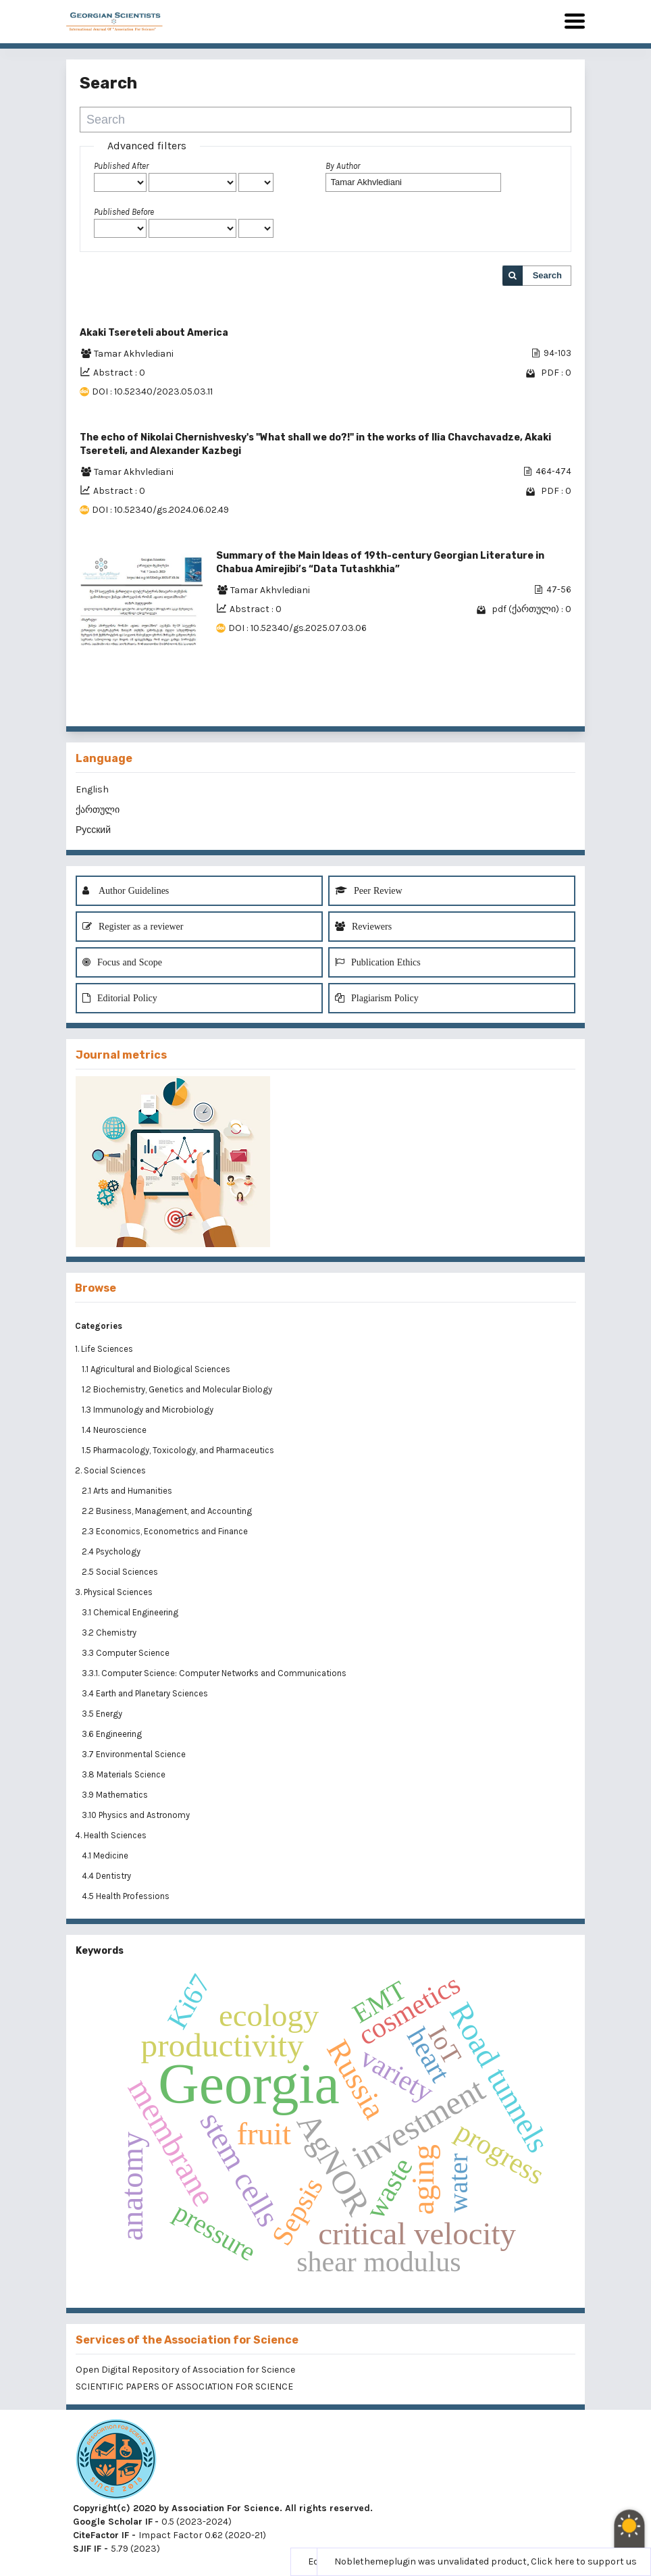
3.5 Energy (103, 1714)
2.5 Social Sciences (121, 1572)
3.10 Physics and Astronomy (137, 1815)
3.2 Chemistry (110, 1632)
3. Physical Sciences (114, 1592)
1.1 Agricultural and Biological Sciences (157, 1369)
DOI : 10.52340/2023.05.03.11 (152, 391)
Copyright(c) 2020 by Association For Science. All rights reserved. (223, 2508)
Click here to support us (584, 2561)
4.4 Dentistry (107, 1876)
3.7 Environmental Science (135, 1754)
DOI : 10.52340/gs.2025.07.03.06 (297, 628)
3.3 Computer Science (127, 1653)
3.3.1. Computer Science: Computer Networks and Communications (214, 1673)
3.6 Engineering (113, 1734)
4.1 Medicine (106, 1855)
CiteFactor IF (101, 2535)
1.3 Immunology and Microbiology (148, 1410)
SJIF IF (87, 2548)
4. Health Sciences (111, 1835)
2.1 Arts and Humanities (128, 1491)
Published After (121, 166)
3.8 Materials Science (124, 1774)
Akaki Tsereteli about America (154, 332)
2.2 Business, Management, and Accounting (168, 1511)
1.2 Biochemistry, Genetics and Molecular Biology (178, 1389)
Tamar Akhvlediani (134, 353)
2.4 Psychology (112, 1551)
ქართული (98, 809)
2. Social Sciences (110, 1470)
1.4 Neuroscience (115, 1430)
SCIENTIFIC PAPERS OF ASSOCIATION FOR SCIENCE (184, 2386)
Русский (93, 830)
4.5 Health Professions (127, 1896)
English (92, 789)
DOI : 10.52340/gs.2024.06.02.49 (160, 509)
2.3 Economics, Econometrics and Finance (166, 1531)
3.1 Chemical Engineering (131, 1612)
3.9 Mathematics (116, 1795)
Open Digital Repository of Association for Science (185, 2369)
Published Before (124, 212)
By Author (343, 166)
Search (547, 275)
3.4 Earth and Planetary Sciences (146, 1693)
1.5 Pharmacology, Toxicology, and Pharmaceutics (179, 1450)
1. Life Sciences (104, 1349)
